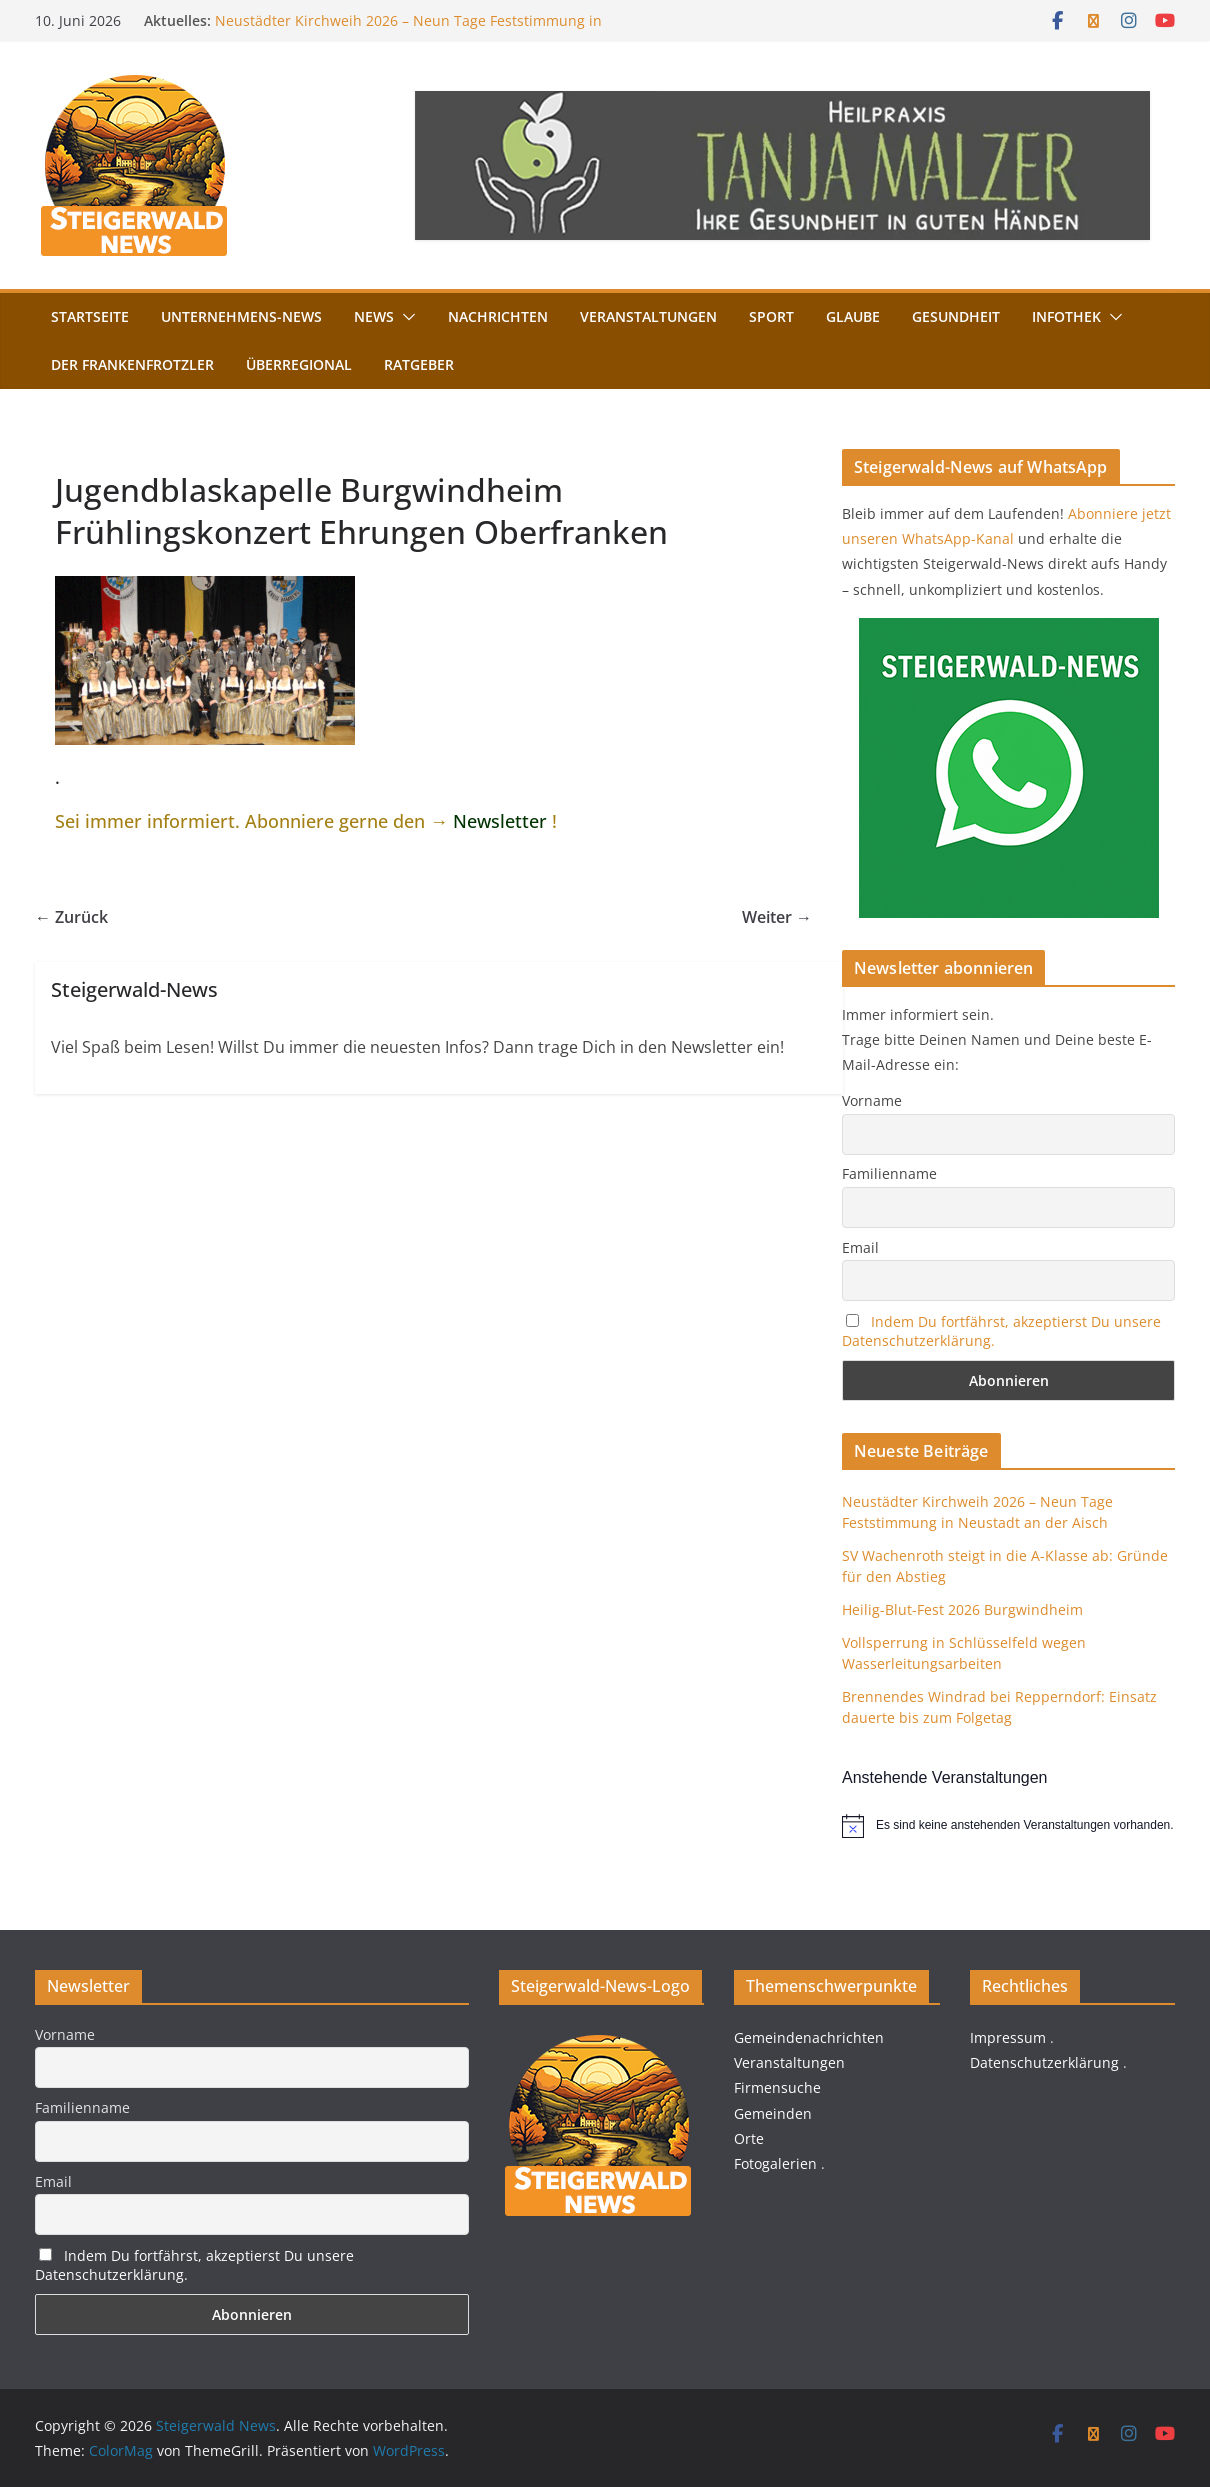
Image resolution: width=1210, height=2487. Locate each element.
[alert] (1008, 1826)
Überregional (299, 364)
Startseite (90, 316)
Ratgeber (419, 364)
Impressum (1008, 2037)
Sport (771, 316)
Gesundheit (956, 316)
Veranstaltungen (648, 316)
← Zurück (71, 917)
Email (860, 1247)
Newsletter (500, 821)
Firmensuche (777, 2087)
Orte (749, 2138)
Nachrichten (498, 316)
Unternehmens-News (241, 316)
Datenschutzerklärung (1044, 2062)
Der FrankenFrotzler (132, 364)
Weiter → (777, 917)
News (374, 316)
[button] (405, 317)
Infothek (1066, 316)
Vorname (872, 1100)
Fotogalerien (775, 2163)
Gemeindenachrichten (809, 2037)
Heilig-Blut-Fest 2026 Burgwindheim (962, 1609)
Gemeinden (773, 2113)
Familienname (889, 1173)
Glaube (853, 316)
